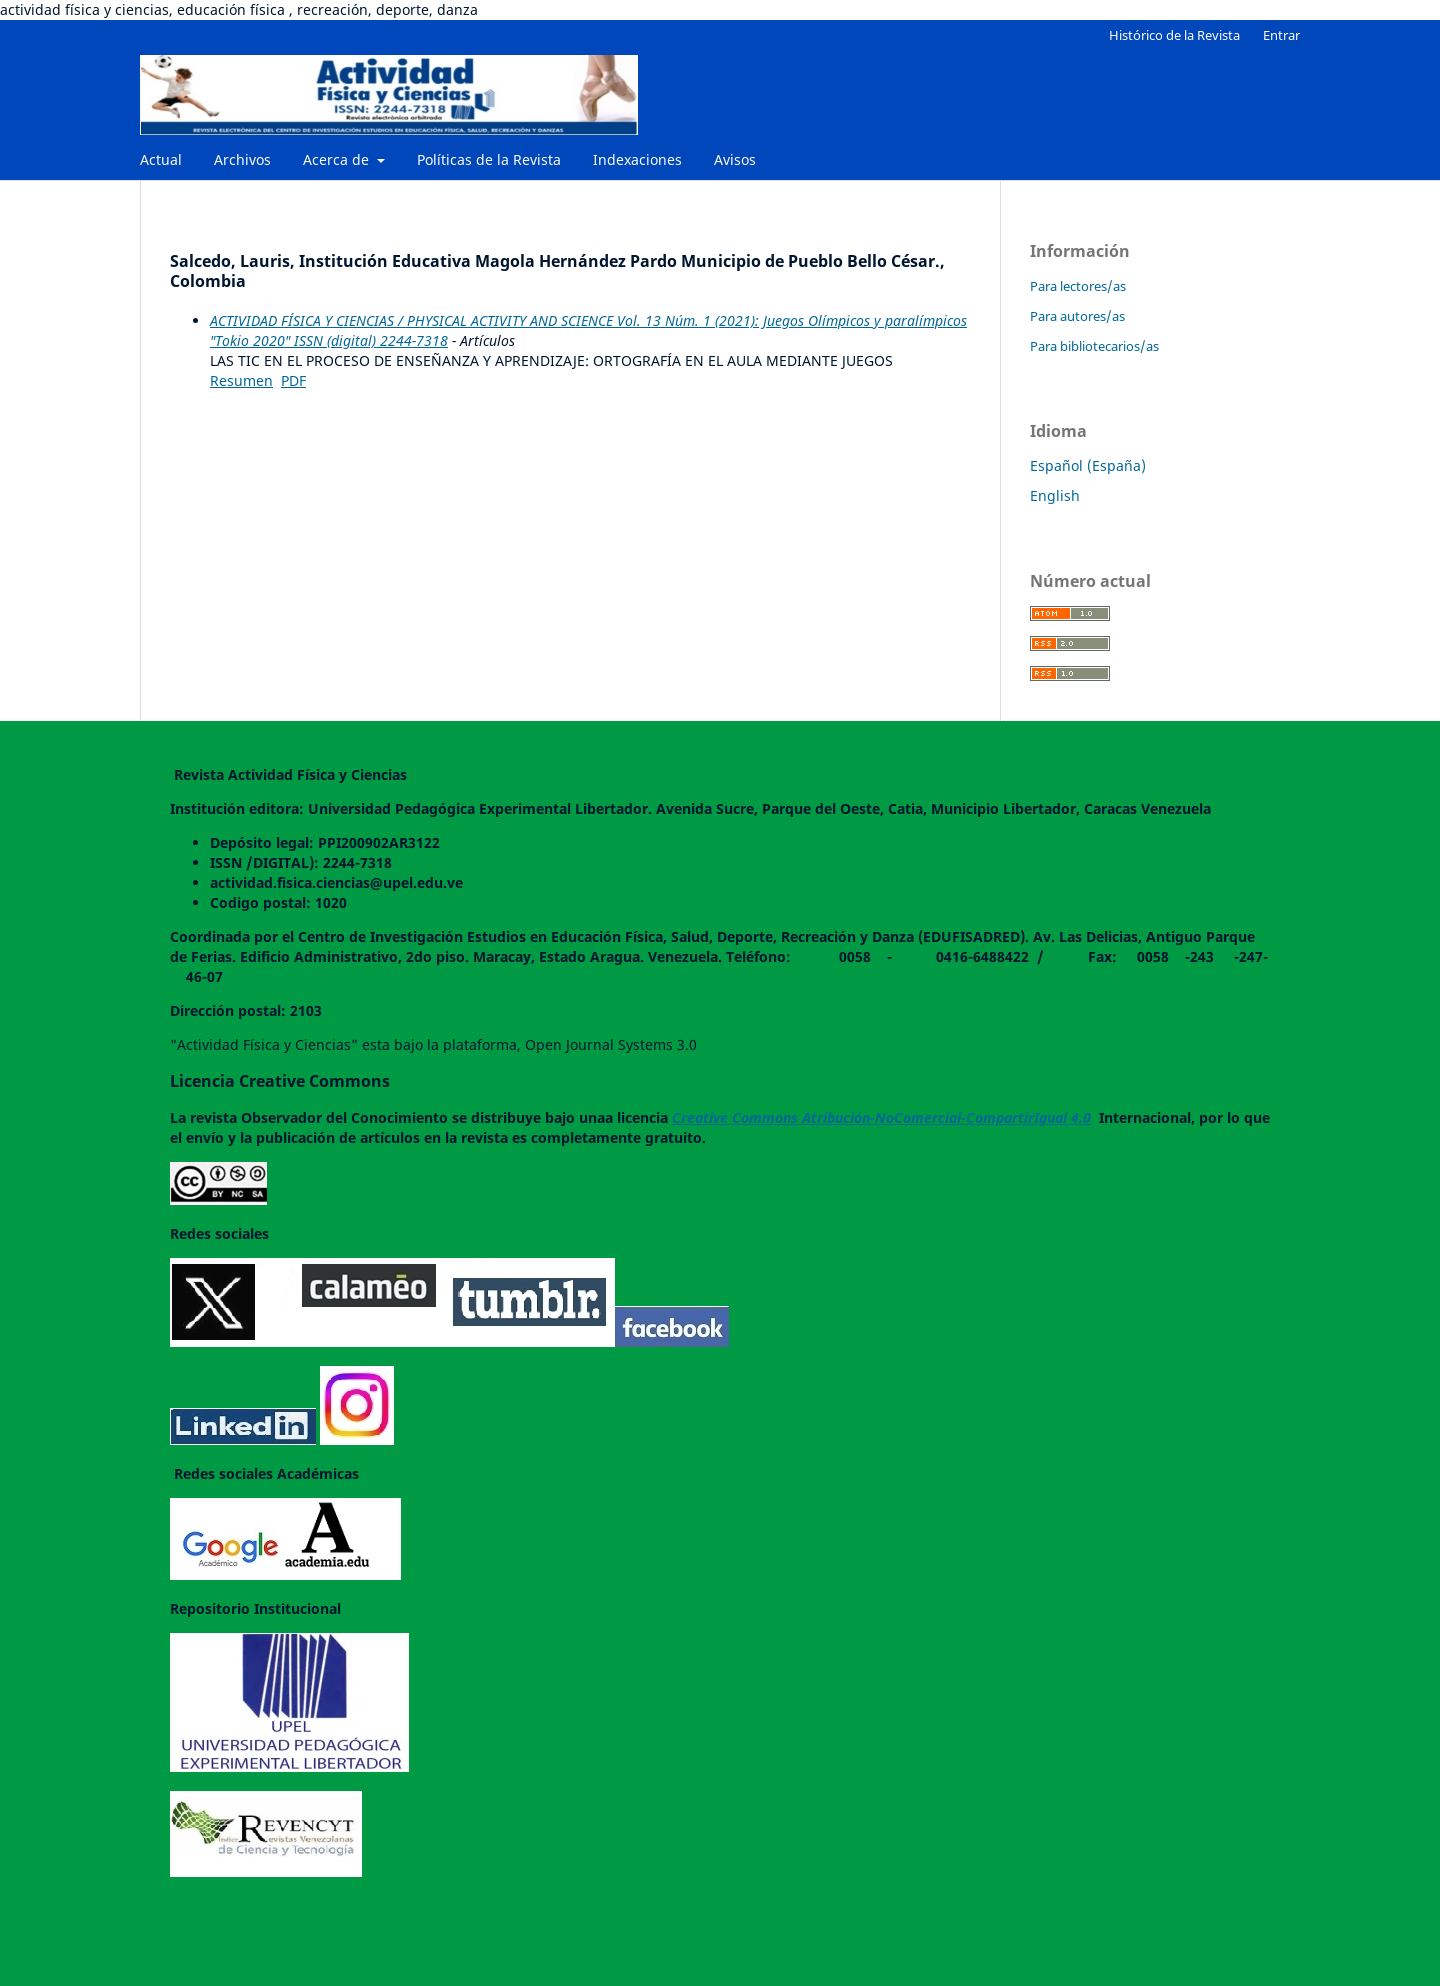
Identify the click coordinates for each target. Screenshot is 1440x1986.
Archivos (242, 159)
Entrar (1281, 35)
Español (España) (1088, 465)
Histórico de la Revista (1174, 35)
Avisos (735, 159)
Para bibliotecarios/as (1094, 346)
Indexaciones (637, 159)
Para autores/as (1077, 316)
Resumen (241, 380)
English (1055, 495)
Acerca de (338, 159)
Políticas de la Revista (489, 159)
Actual (161, 159)
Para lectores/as (1078, 286)
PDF (293, 380)
